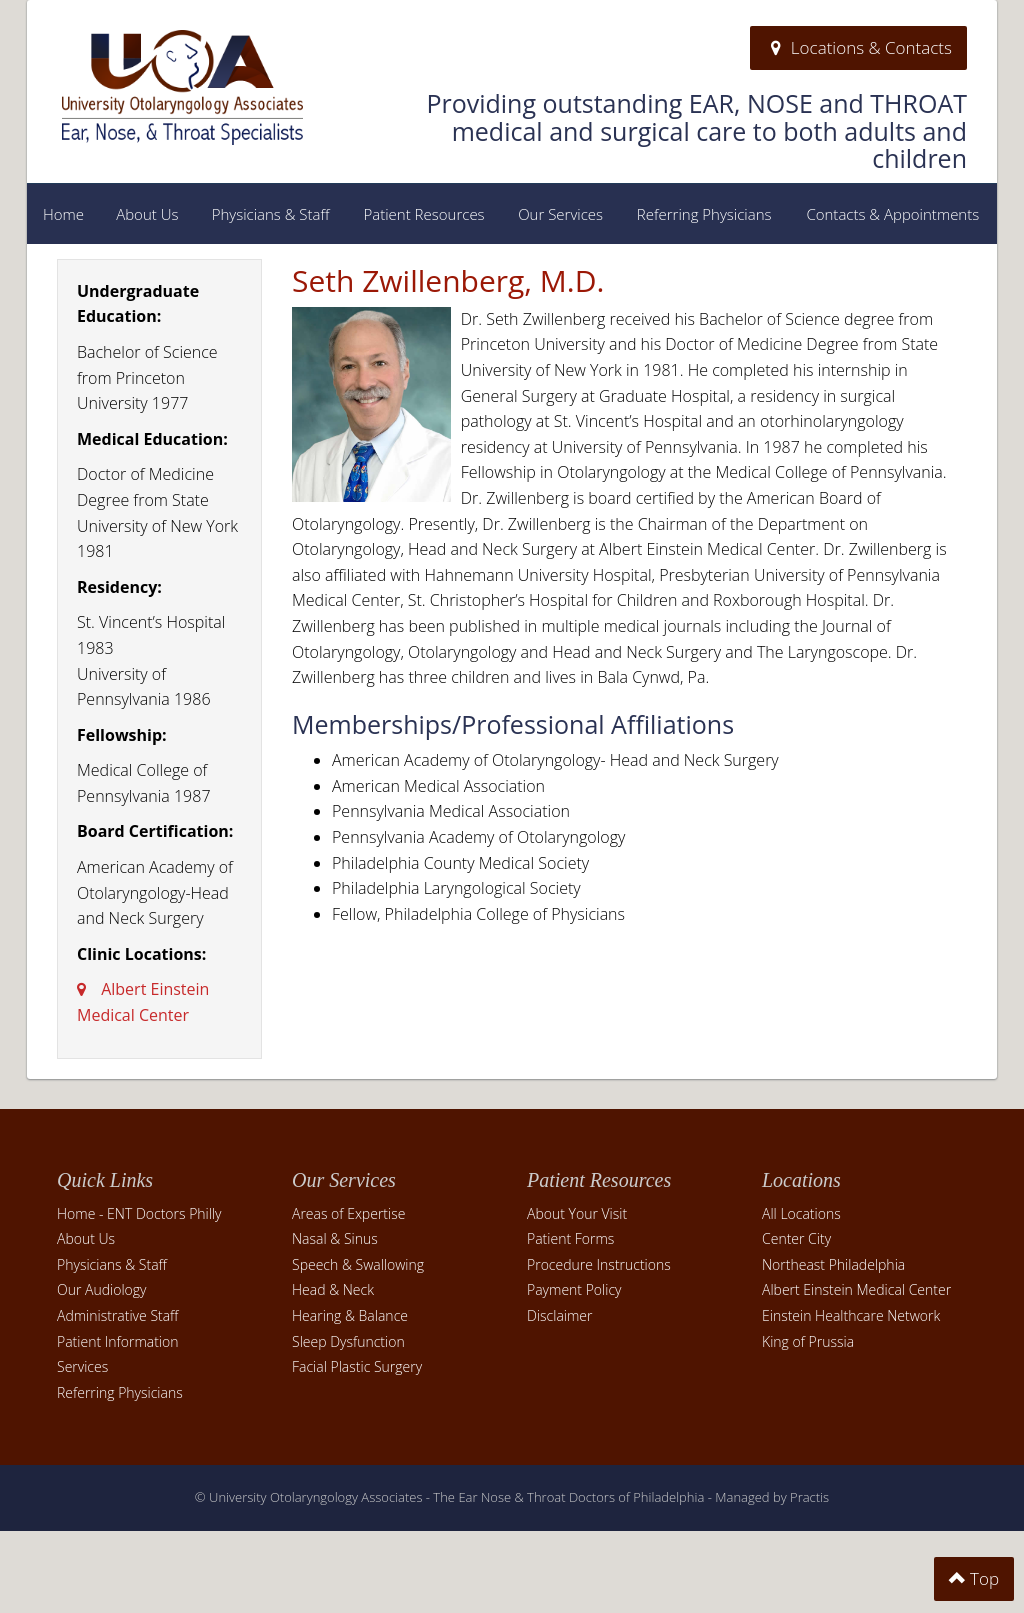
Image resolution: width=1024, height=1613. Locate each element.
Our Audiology (102, 1289)
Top (974, 1578)
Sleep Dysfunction (348, 1341)
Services (82, 1366)
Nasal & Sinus (335, 1238)
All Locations (801, 1213)
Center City (796, 1238)
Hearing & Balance (350, 1315)
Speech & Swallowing (358, 1264)
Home (63, 214)
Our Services (560, 214)
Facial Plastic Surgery (357, 1366)
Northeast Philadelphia (833, 1264)
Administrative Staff (118, 1315)
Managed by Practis (772, 1497)
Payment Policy (574, 1289)
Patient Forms (570, 1238)
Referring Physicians (704, 214)
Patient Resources (423, 214)
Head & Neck (333, 1289)
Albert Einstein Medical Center (856, 1289)
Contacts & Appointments (892, 214)
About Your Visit (577, 1213)
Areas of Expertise (348, 1213)
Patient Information (118, 1341)
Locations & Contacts (858, 47)
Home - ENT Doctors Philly (139, 1213)
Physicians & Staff (271, 214)
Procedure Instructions (599, 1264)
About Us (147, 214)
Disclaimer (559, 1315)
